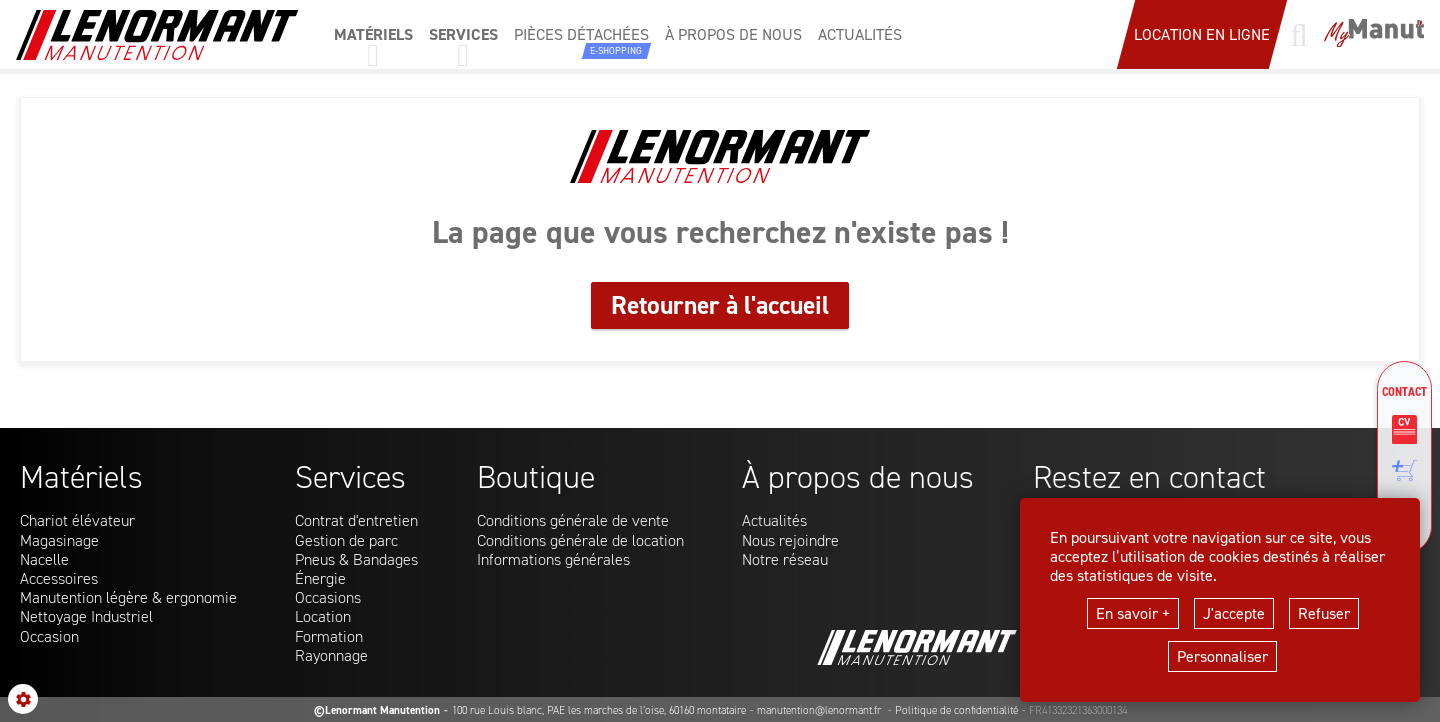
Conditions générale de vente (573, 520)
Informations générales (553, 559)
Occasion (49, 636)
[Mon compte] (1374, 35)
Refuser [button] (1324, 613)
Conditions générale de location (580, 540)
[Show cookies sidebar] (23, 699)
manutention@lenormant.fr (820, 710)
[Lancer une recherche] (1299, 35)
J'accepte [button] (1234, 613)
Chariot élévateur (77, 520)
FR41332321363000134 (1078, 710)
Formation (329, 636)
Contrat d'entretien (356, 520)
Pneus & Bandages (356, 559)
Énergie (320, 578)
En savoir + (1133, 613)
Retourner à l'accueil (720, 305)
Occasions (328, 597)
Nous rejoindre (790, 540)
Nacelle (44, 559)
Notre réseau (785, 559)
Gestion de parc (346, 540)
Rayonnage (331, 655)
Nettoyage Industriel (86, 616)
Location (323, 616)
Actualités (774, 520)
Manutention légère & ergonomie (128, 597)
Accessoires (59, 578)
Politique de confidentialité (956, 710)
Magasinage (59, 540)
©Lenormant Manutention (377, 710)
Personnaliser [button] (1222, 656)
